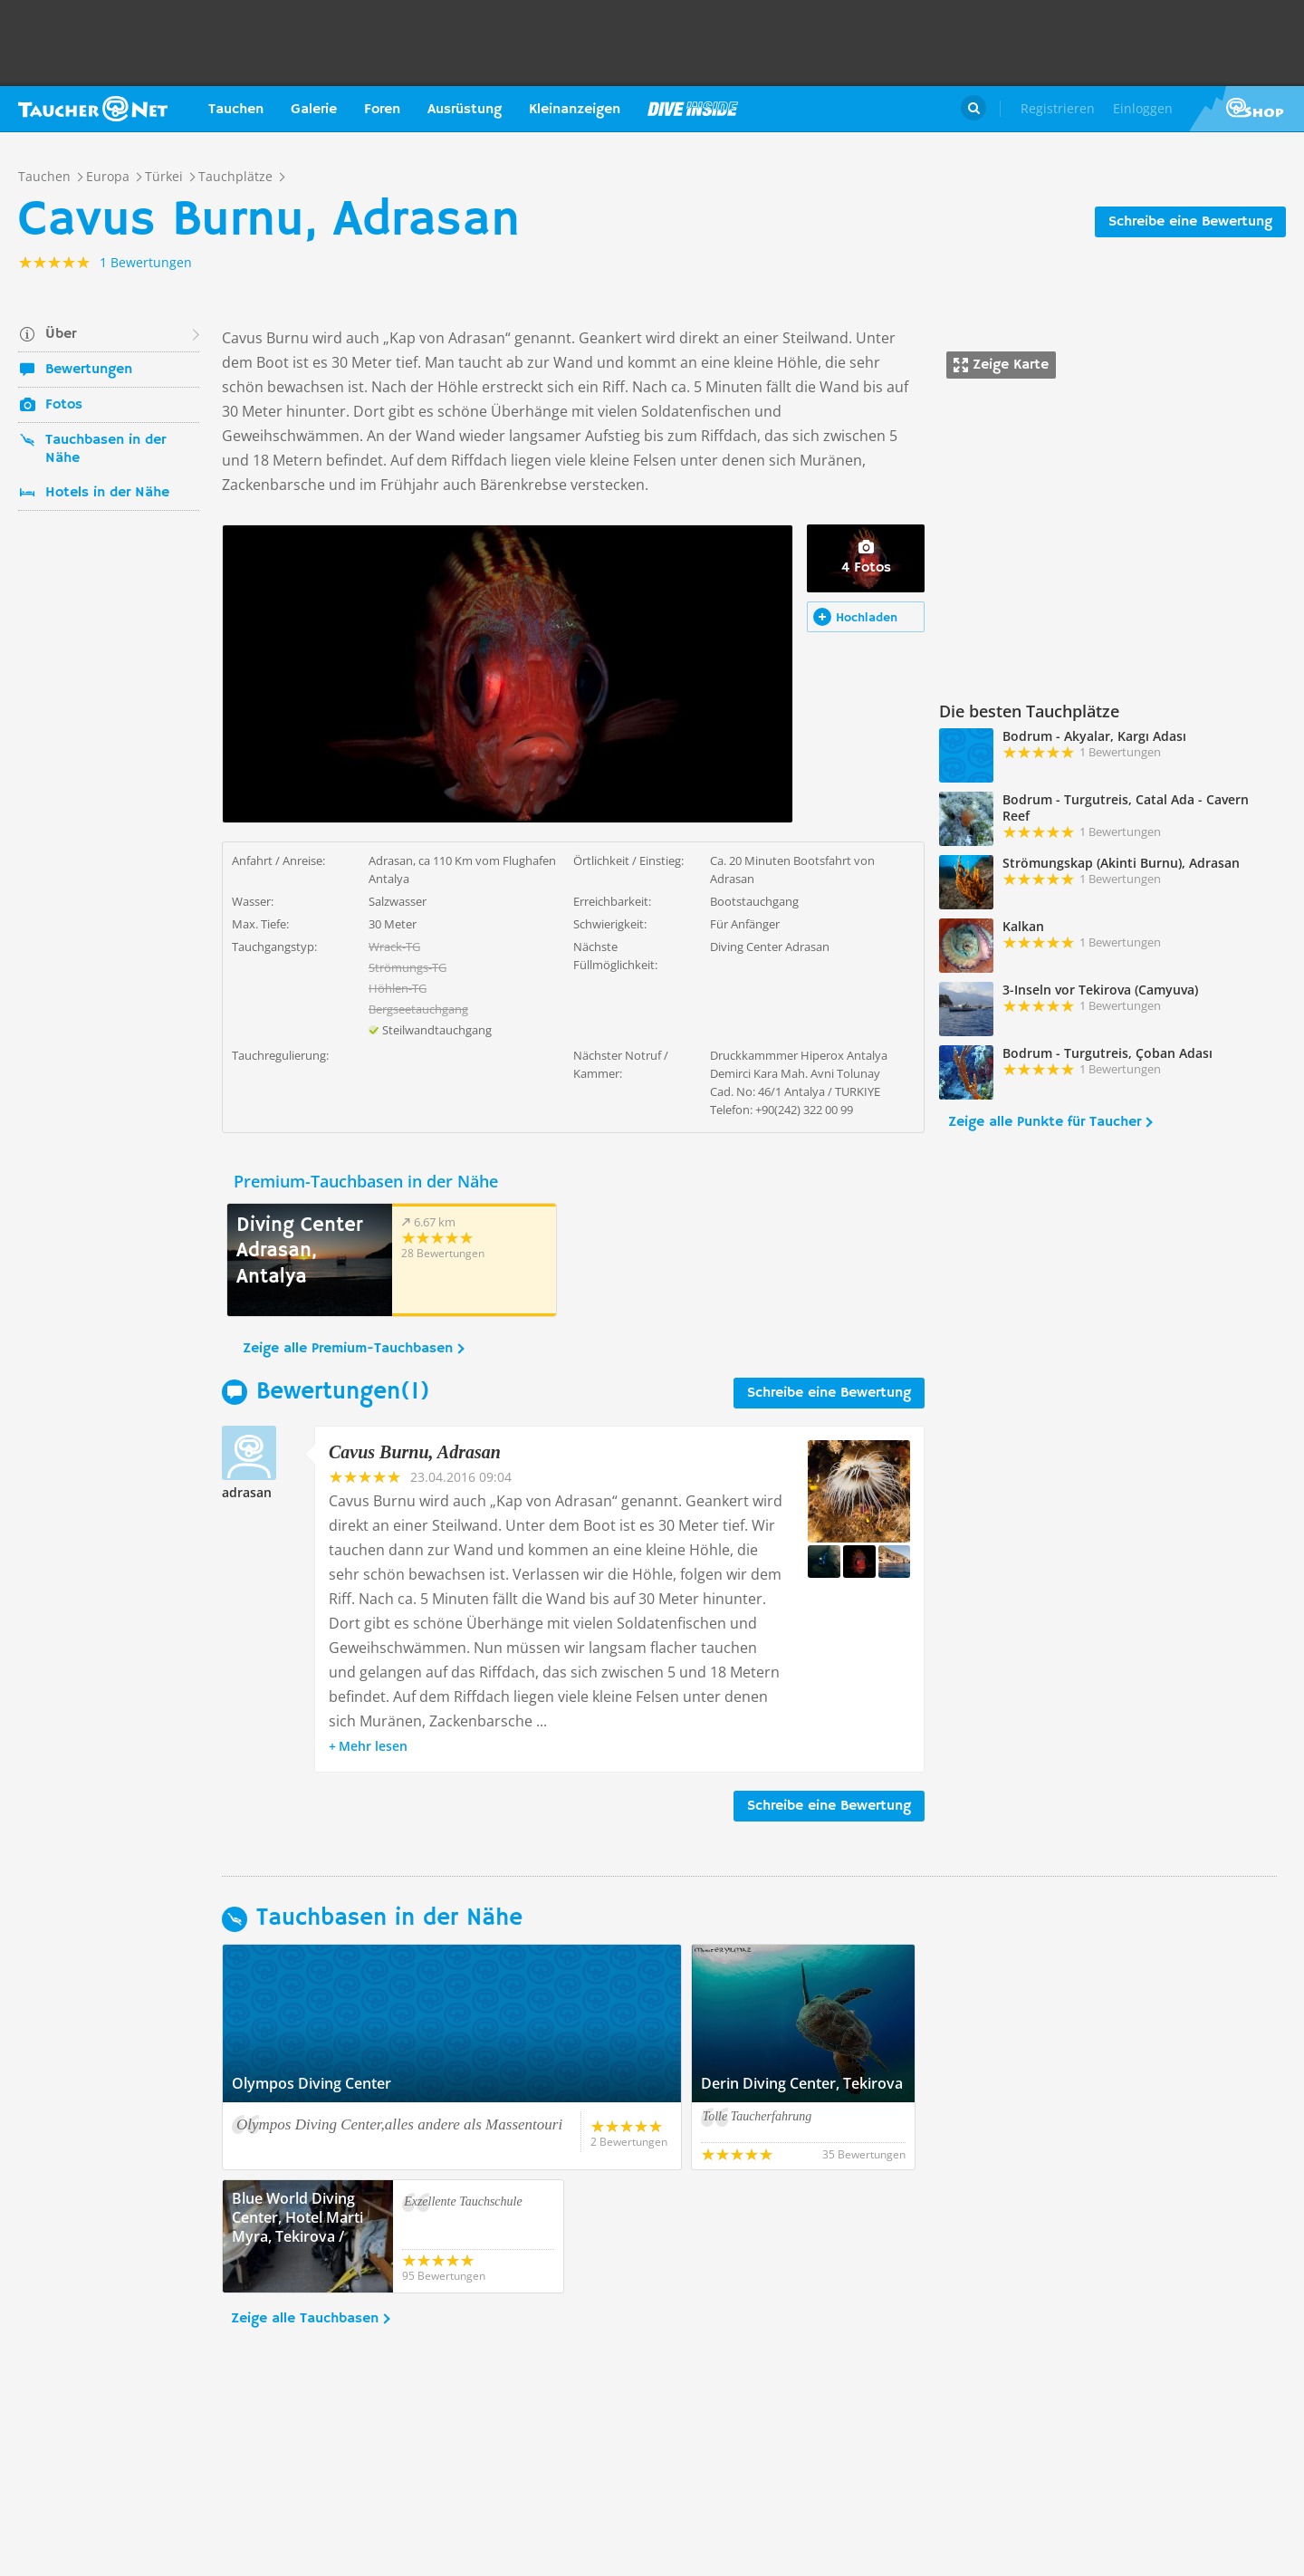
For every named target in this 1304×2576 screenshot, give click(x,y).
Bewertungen (88, 369)
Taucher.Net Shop (1246, 108)
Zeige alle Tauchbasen (305, 2319)
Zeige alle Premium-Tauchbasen (348, 1349)
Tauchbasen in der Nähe (105, 449)
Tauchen (236, 110)
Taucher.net (93, 108)
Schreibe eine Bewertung (1190, 222)
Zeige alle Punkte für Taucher (1044, 1122)
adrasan (247, 1492)
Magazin (693, 108)
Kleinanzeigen (574, 110)
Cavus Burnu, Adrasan (415, 1452)
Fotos (63, 405)
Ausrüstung (464, 110)
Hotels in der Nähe (107, 493)
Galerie (314, 110)
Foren (382, 110)
